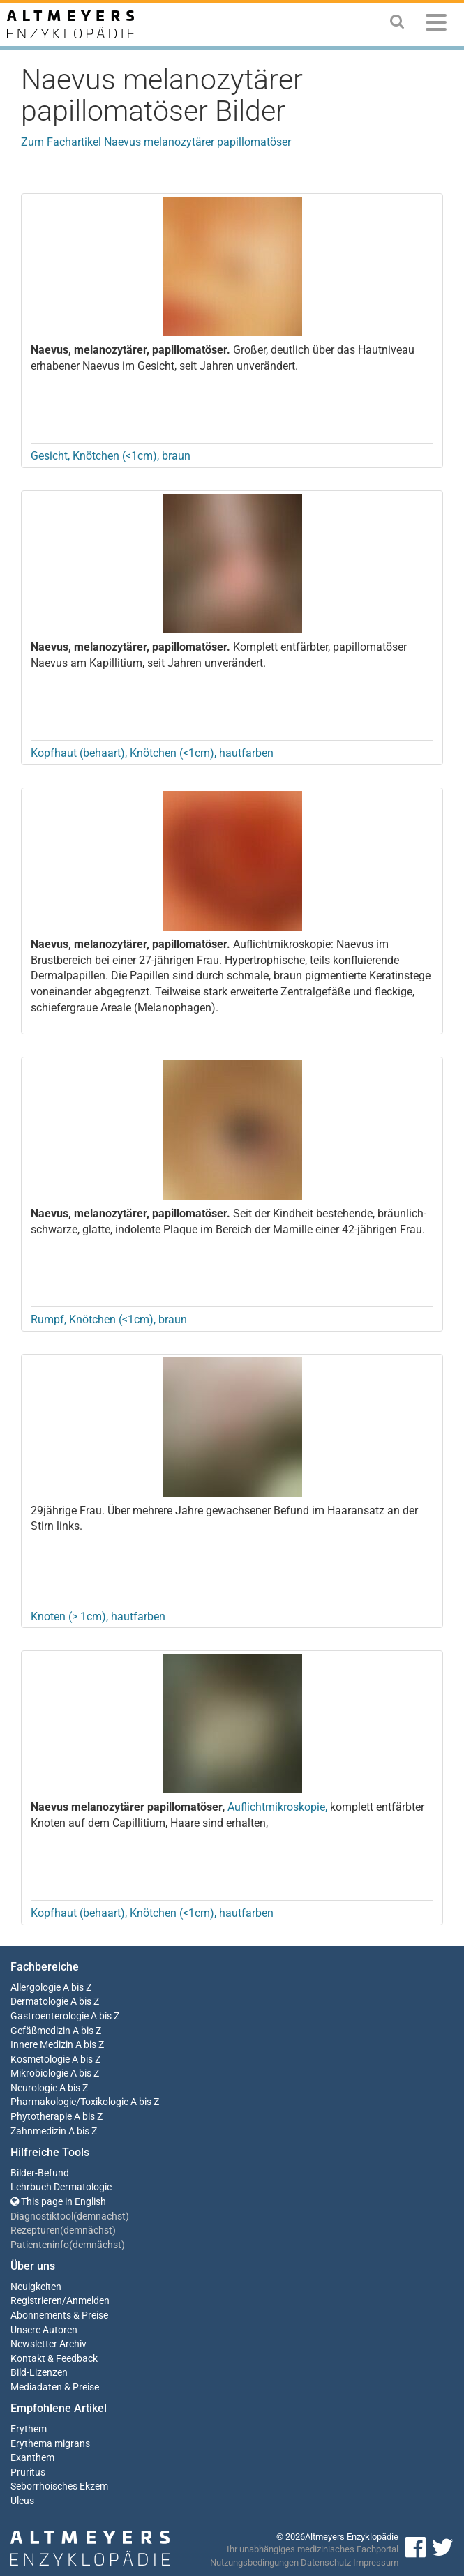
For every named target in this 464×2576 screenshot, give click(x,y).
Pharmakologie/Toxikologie (69, 2102)
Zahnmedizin (38, 2131)
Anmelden (88, 2301)
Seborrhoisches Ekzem (59, 2486)
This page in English (58, 2202)
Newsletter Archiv (48, 2344)
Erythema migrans (50, 2444)
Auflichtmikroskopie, (277, 1807)
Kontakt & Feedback (54, 2359)
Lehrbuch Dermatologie (61, 2187)
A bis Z (77, 1988)
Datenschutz (326, 2562)
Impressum (375, 2562)
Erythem (28, 2429)
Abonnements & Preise (59, 2315)
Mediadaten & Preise (54, 2387)
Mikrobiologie (39, 2073)
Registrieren (36, 2301)
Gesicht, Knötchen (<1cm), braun (110, 455)
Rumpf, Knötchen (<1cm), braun (109, 1319)
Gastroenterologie (49, 2016)
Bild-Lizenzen (39, 2373)
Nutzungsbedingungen (254, 2562)
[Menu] (436, 24)
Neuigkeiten (35, 2287)
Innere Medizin (41, 2045)
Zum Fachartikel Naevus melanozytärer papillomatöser (156, 142)
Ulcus (22, 2501)
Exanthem (32, 2458)
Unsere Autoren (43, 2330)
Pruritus (27, 2472)
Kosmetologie (40, 2059)
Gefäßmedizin (40, 2031)
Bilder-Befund (39, 2173)
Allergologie (35, 1988)
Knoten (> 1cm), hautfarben (98, 1616)
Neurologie (33, 2088)
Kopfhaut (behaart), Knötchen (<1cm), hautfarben (152, 753)
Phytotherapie (41, 2117)
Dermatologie (39, 2002)
